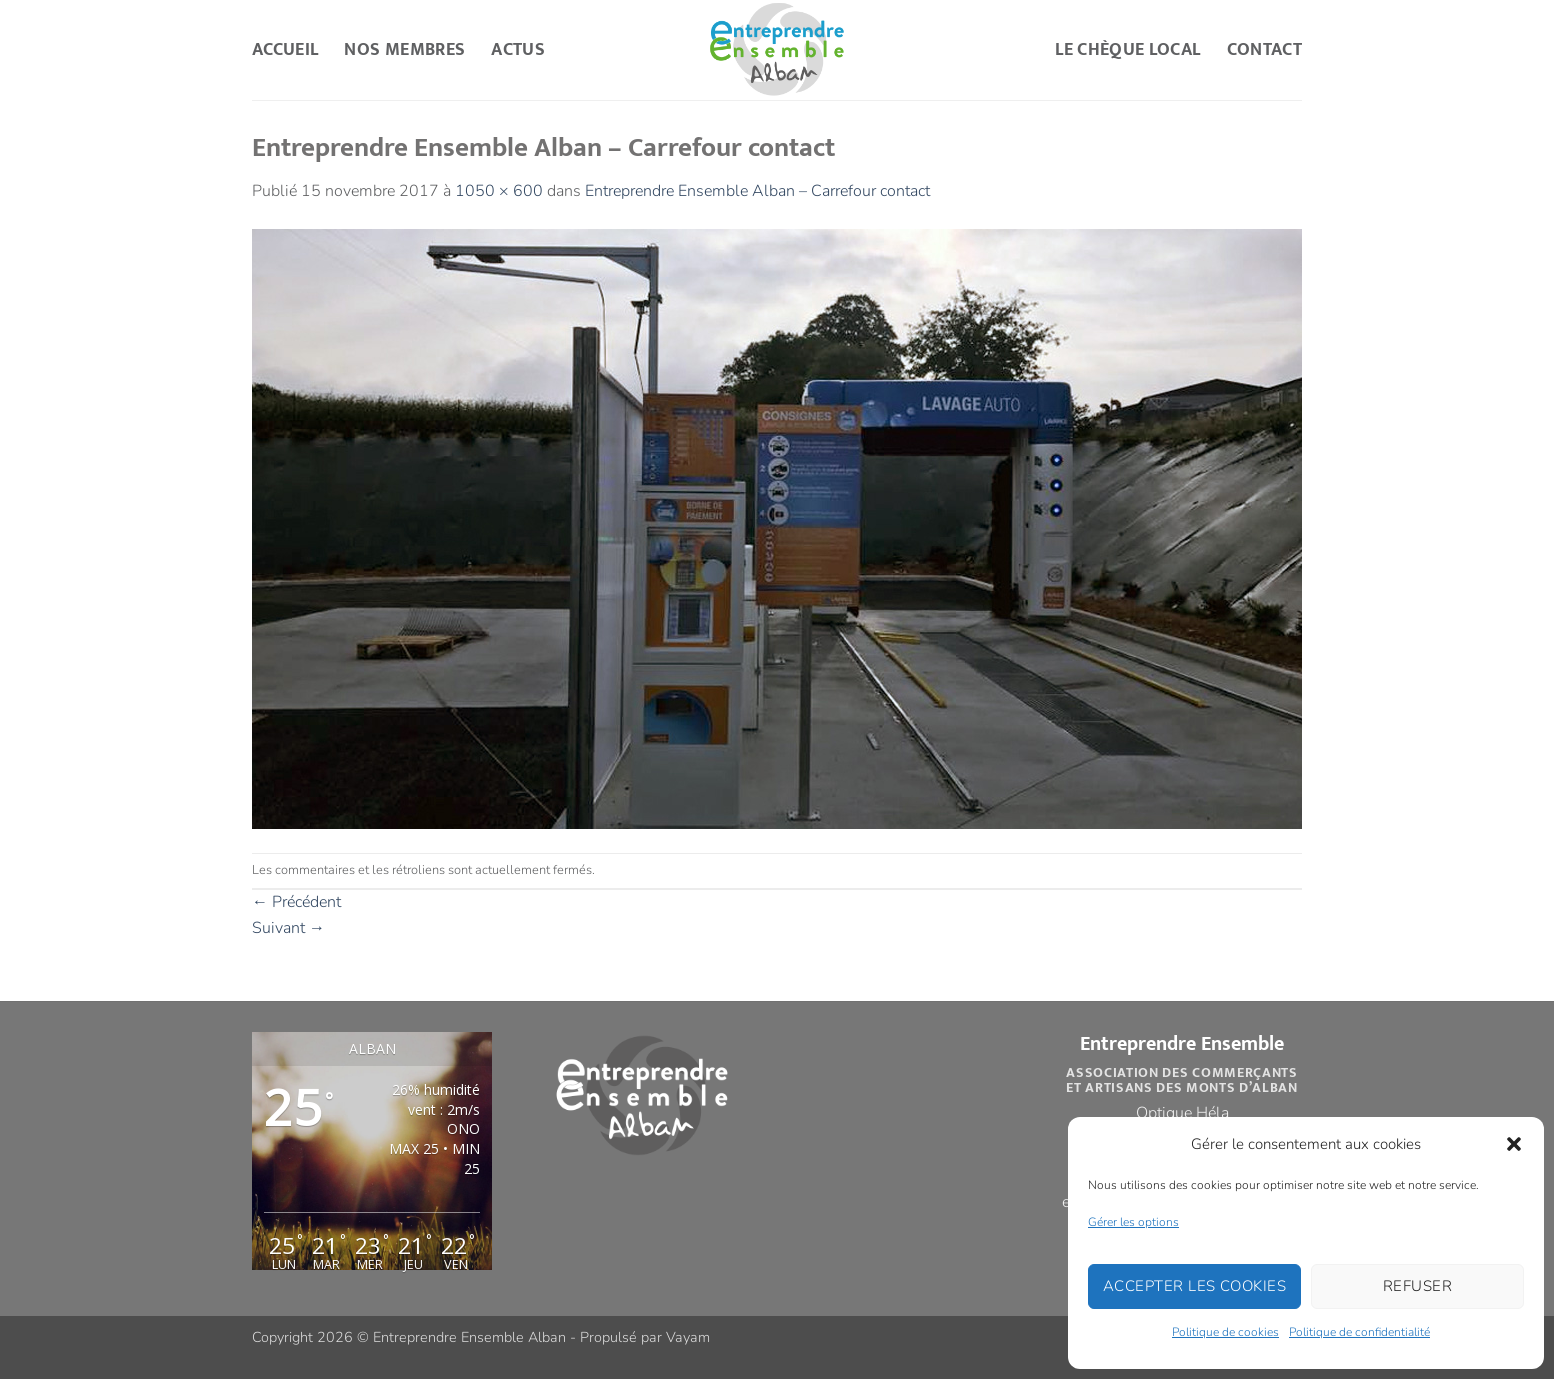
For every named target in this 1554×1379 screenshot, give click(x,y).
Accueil (285, 49)
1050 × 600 (499, 191)
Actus (518, 49)
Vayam (688, 1337)
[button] (1514, 1144)
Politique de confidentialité (1359, 1332)
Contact (1264, 49)
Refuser (1417, 1286)
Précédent (296, 902)
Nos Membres (404, 49)
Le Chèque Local (1127, 49)
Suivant (288, 928)
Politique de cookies (1225, 1332)
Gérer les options (1133, 1222)
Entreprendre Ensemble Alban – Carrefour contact (757, 191)
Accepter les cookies (1194, 1286)
